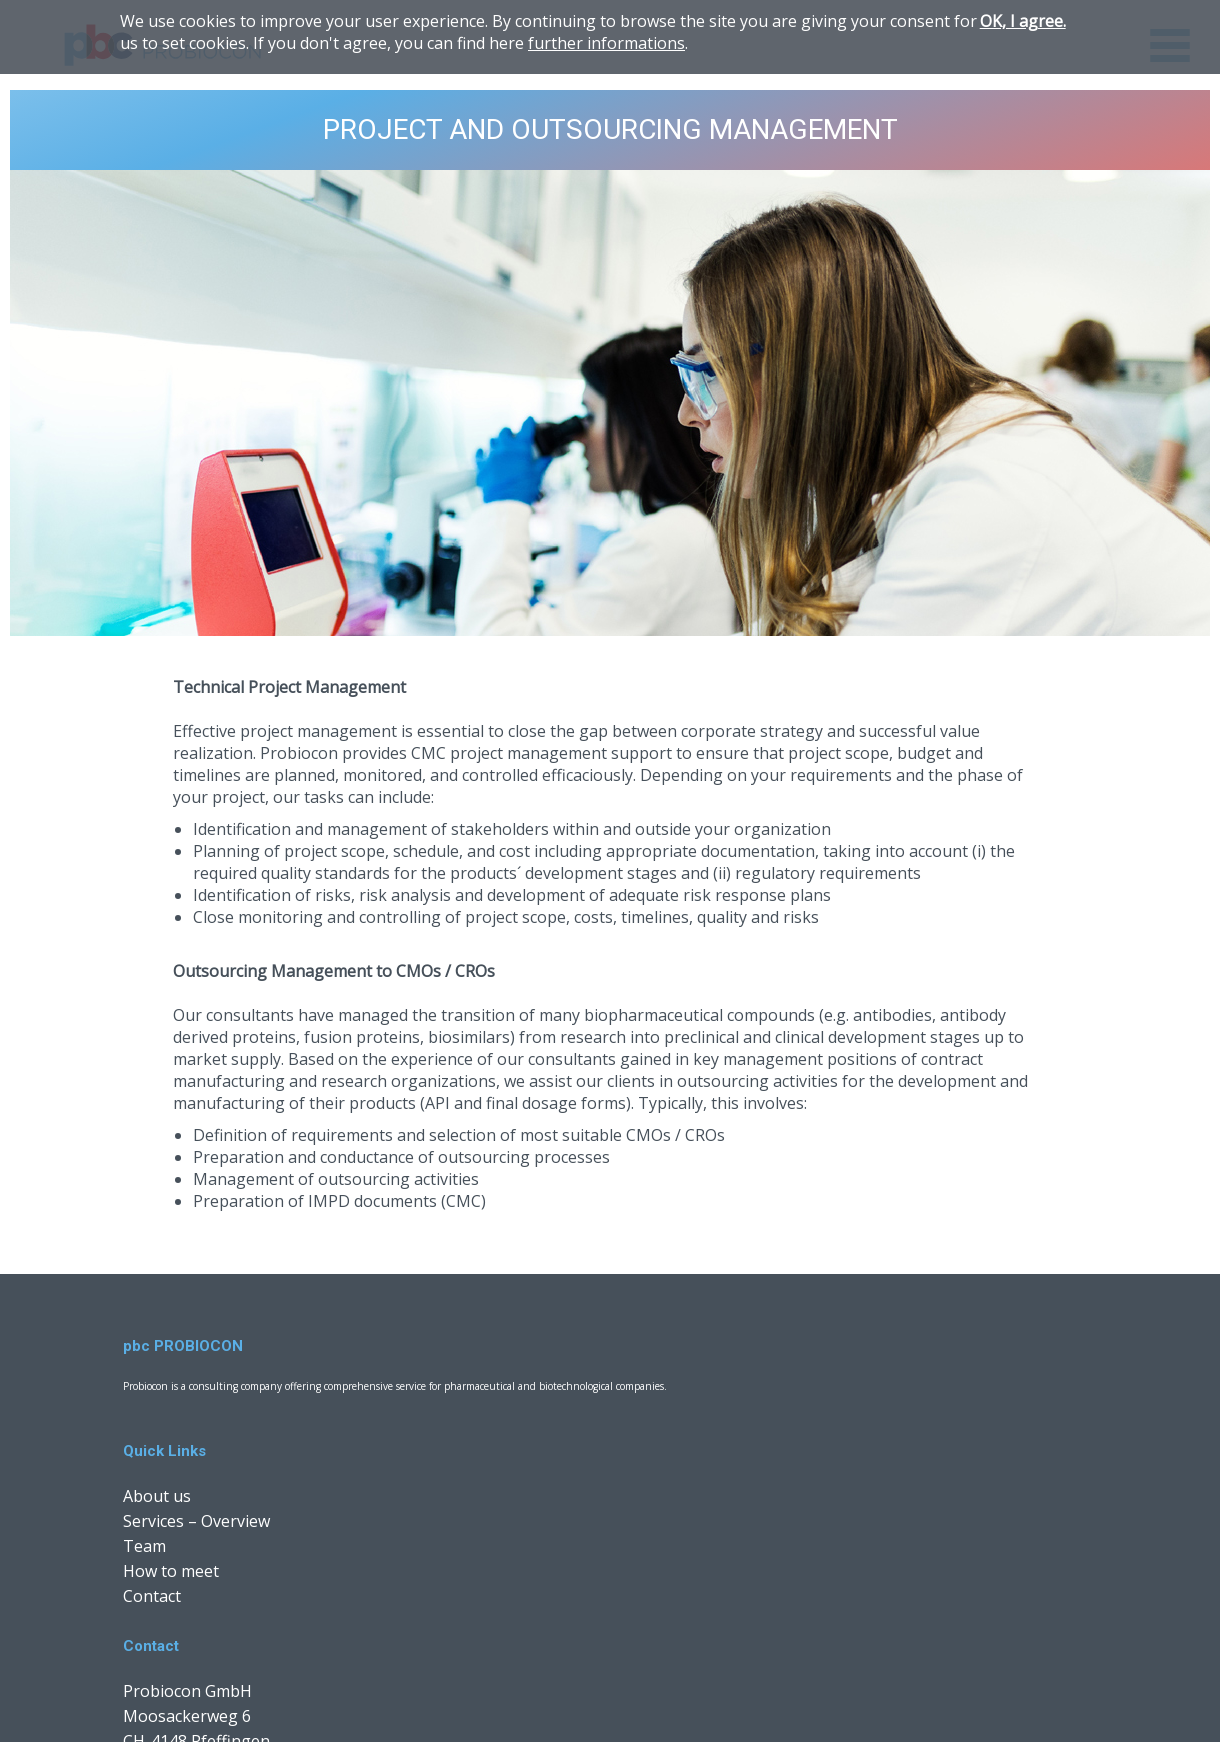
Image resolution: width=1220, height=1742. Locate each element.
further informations (606, 43)
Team (144, 1546)
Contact (152, 1596)
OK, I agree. (1023, 21)
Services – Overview (196, 1521)
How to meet (171, 1571)
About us (157, 1496)
